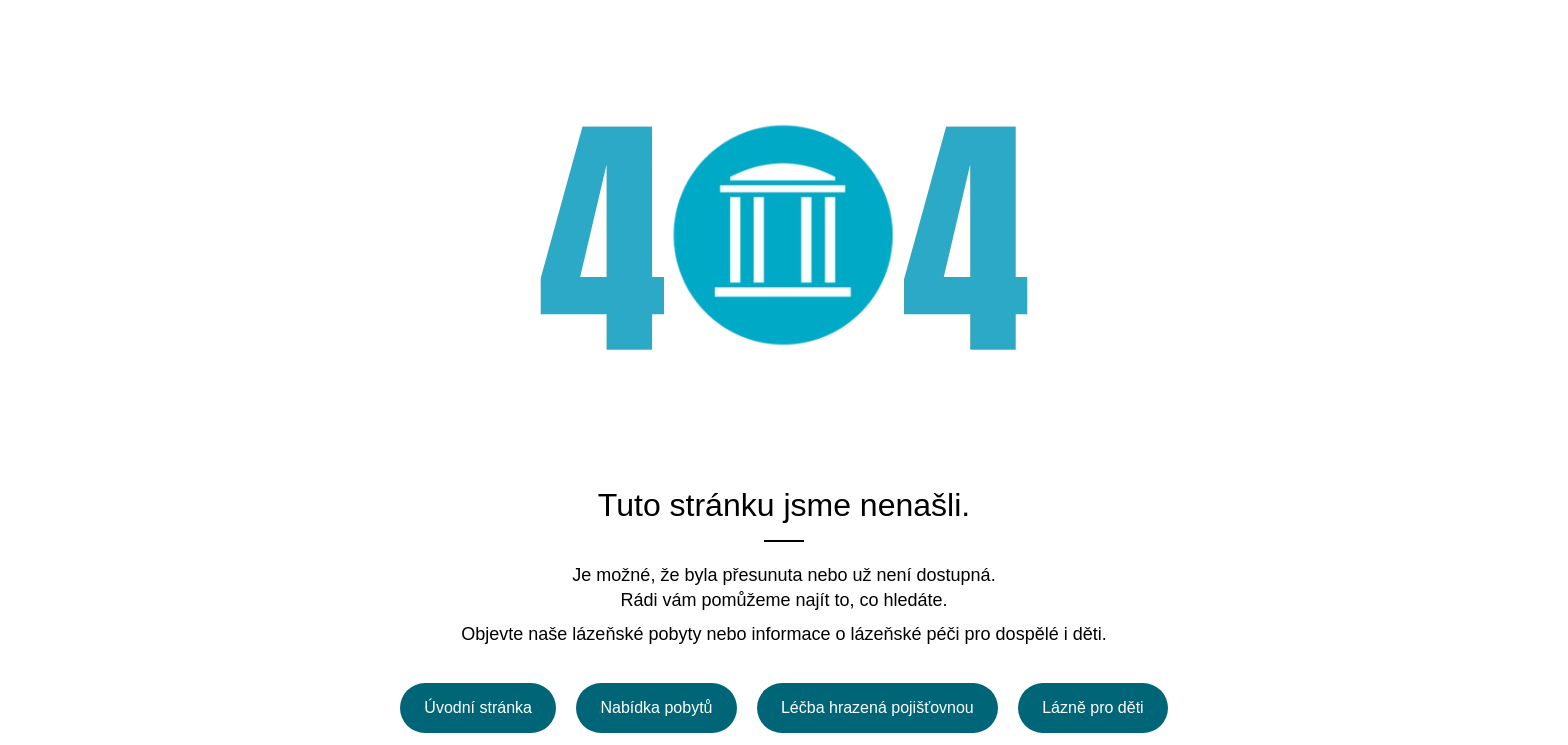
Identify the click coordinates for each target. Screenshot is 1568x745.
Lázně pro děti (1092, 707)
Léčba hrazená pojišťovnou (877, 707)
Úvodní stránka (478, 707)
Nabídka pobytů (656, 707)
